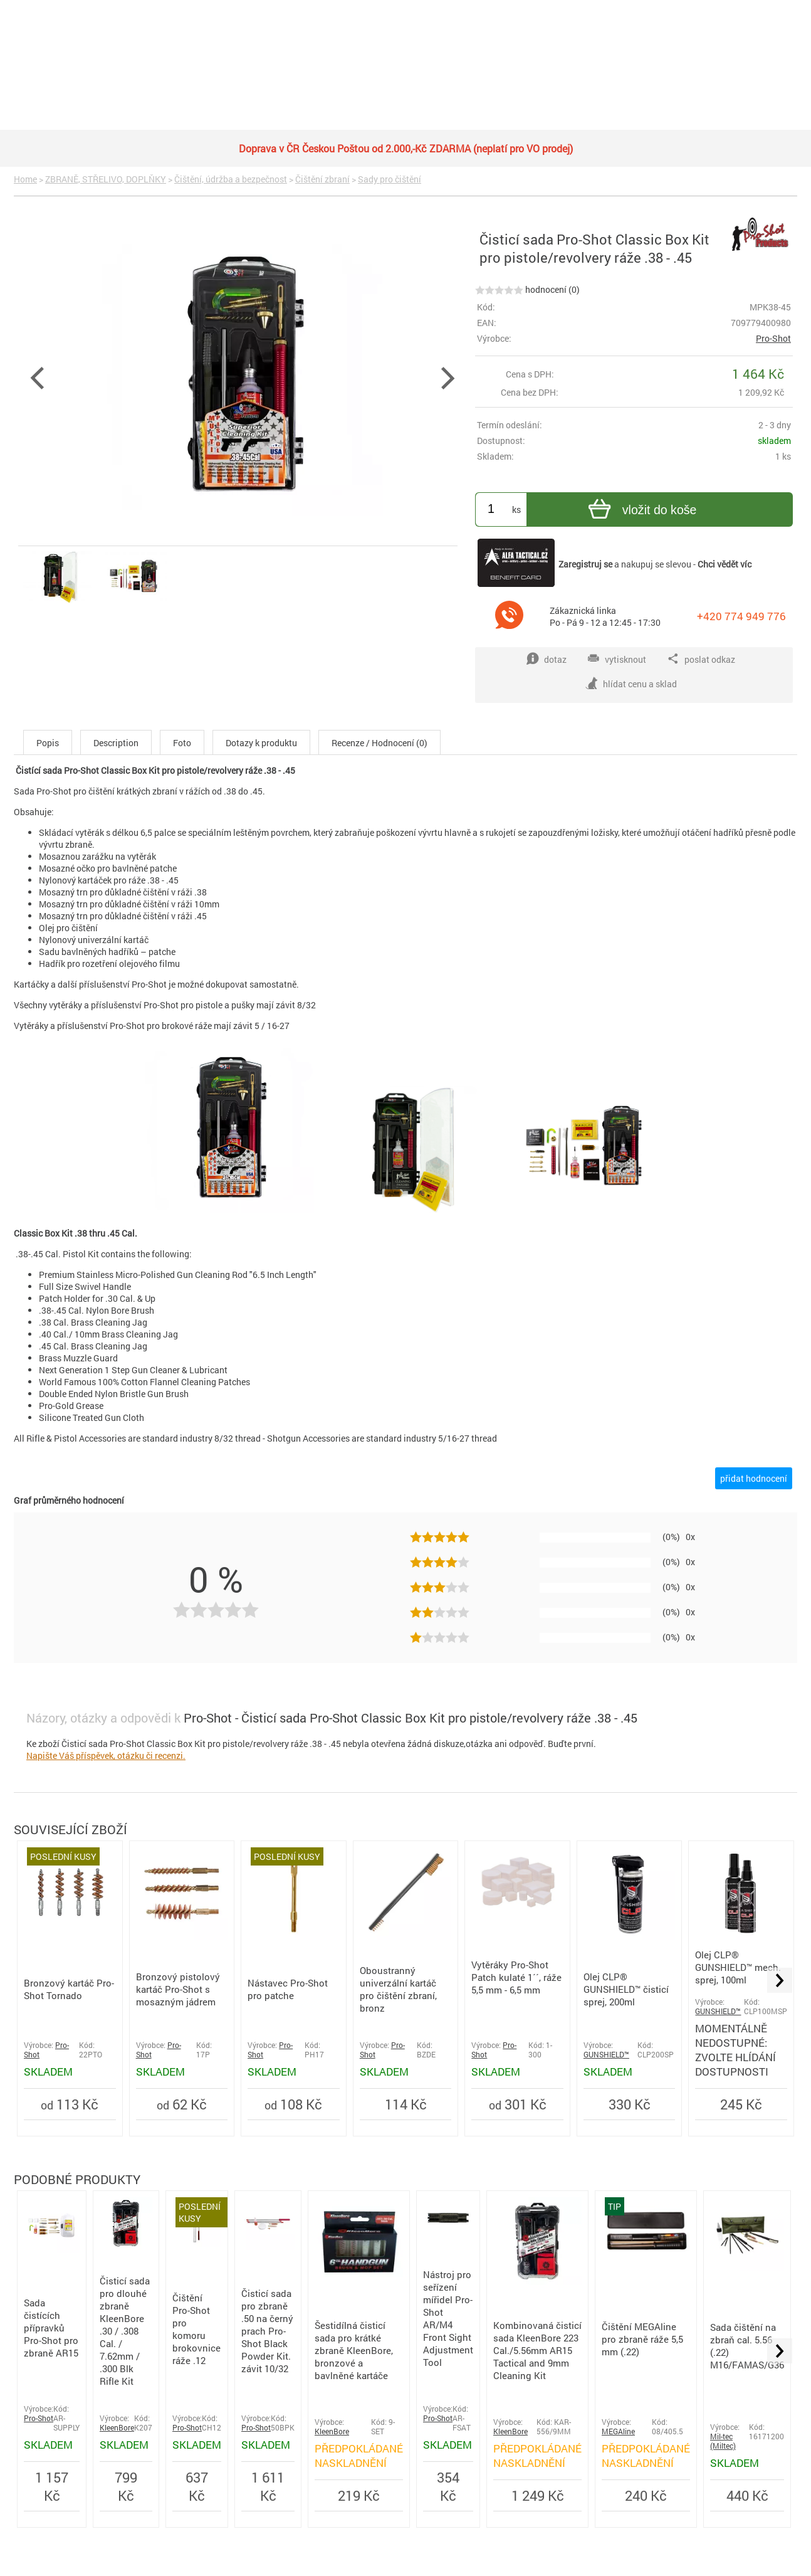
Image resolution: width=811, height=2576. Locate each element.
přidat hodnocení (753, 1478)
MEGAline (618, 2431)
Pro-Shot (773, 338)
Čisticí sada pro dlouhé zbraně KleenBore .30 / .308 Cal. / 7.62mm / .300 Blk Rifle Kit (125, 2330)
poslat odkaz (701, 659)
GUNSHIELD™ (606, 2054)
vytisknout (616, 659)
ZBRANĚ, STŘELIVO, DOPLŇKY (105, 179)
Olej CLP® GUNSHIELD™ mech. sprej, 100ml (738, 1967)
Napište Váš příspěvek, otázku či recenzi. (106, 1755)
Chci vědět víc (724, 564)
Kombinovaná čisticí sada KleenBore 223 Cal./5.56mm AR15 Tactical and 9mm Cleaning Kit (537, 2350)
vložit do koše (641, 510)
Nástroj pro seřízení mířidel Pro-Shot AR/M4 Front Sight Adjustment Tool (448, 2318)
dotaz (546, 659)
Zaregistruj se (585, 564)
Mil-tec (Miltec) (723, 2441)
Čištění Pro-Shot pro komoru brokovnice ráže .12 (196, 2329)
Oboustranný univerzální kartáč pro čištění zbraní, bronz (398, 1989)
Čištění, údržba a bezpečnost (230, 179)
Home (25, 179)
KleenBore (117, 2427)
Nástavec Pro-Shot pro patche (288, 1989)
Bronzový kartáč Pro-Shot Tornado (69, 1989)
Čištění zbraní (322, 179)
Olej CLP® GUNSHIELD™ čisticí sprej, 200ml (626, 1989)
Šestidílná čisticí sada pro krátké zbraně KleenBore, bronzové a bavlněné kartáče (354, 2350)
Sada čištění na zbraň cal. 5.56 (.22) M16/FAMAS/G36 (747, 2346)
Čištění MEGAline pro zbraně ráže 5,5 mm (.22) (642, 2339)
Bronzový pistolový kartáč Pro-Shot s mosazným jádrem (178, 1989)
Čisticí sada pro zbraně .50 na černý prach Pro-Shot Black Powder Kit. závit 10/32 (267, 2331)
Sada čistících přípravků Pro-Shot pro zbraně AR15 (51, 2327)
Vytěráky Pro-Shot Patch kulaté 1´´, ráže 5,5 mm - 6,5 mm (516, 1977)
